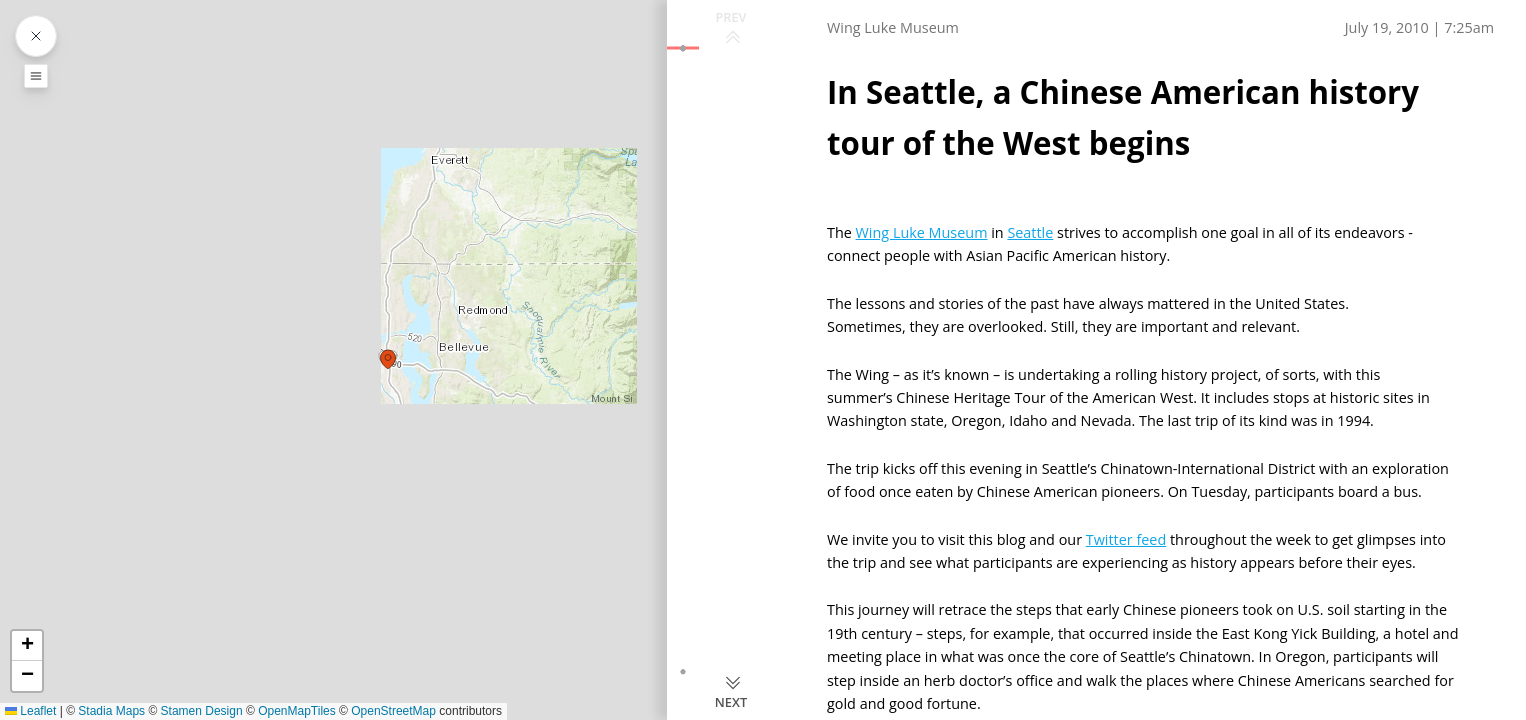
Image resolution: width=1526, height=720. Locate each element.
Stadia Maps (111, 711)
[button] (389, 360)
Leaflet (30, 711)
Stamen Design (202, 711)
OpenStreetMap (393, 711)
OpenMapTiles (297, 711)
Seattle (1030, 232)
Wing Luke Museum (922, 232)
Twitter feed (1126, 539)
